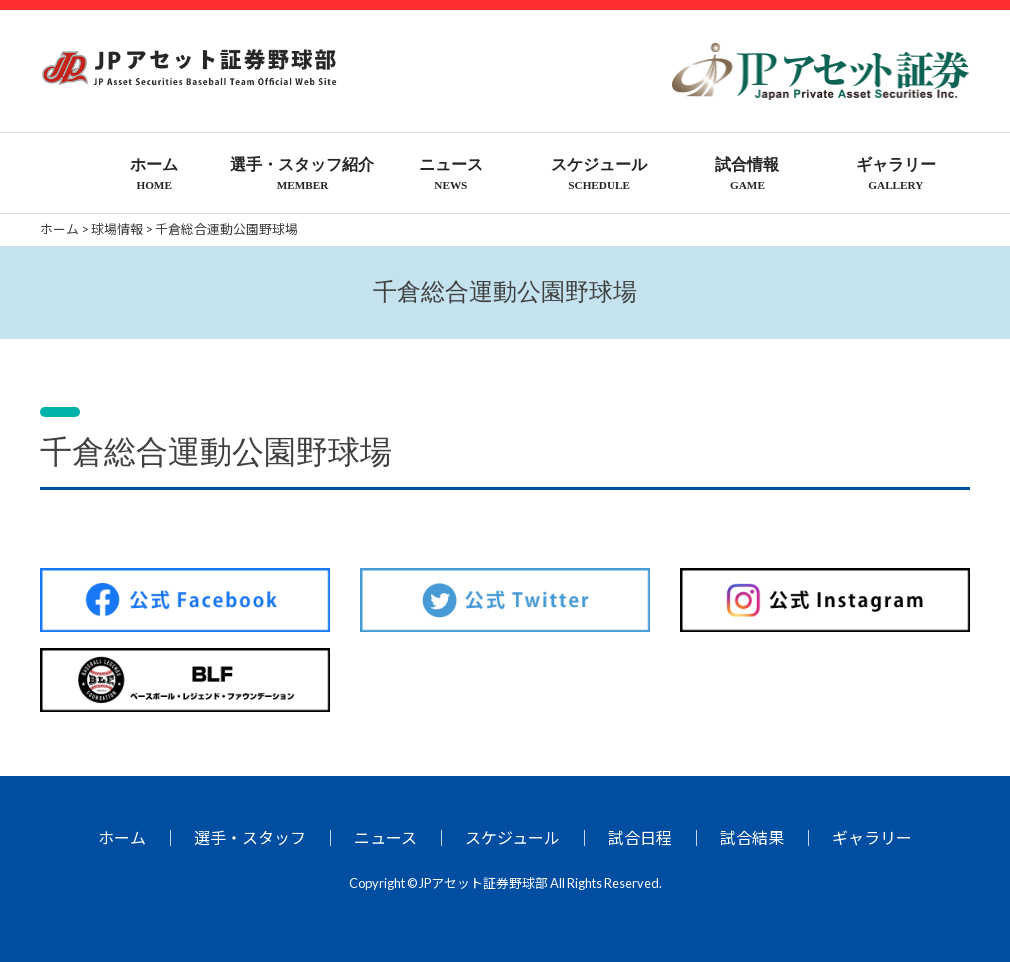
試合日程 (640, 837)
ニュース (385, 837)
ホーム (122, 837)
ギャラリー (872, 837)
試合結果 (752, 837)
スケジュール (512, 837)
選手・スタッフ (250, 837)
